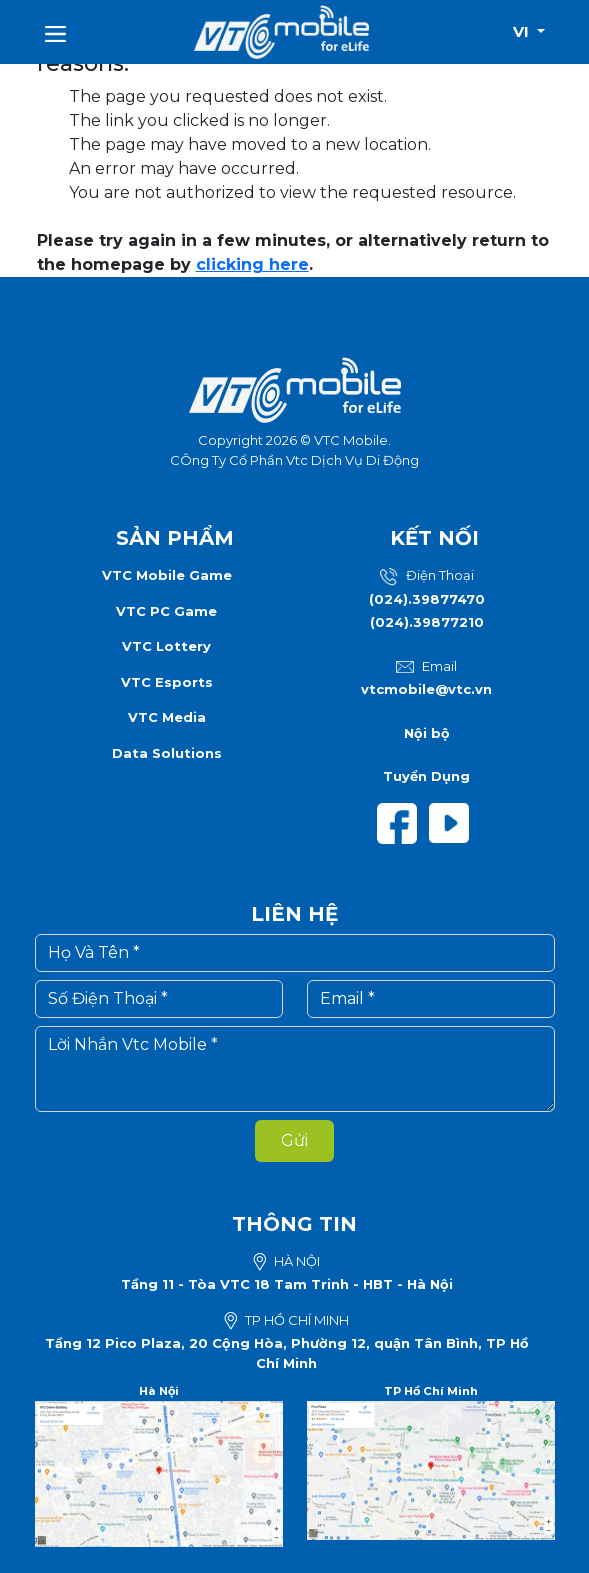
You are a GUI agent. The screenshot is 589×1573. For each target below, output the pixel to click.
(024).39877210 (427, 622)
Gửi (294, 1140)
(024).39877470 (427, 599)
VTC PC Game (166, 611)
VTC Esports (167, 682)
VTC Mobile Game (167, 575)
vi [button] (523, 31)
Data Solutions (167, 753)
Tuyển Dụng (426, 776)
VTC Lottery (166, 646)
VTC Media (167, 717)
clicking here (252, 264)
